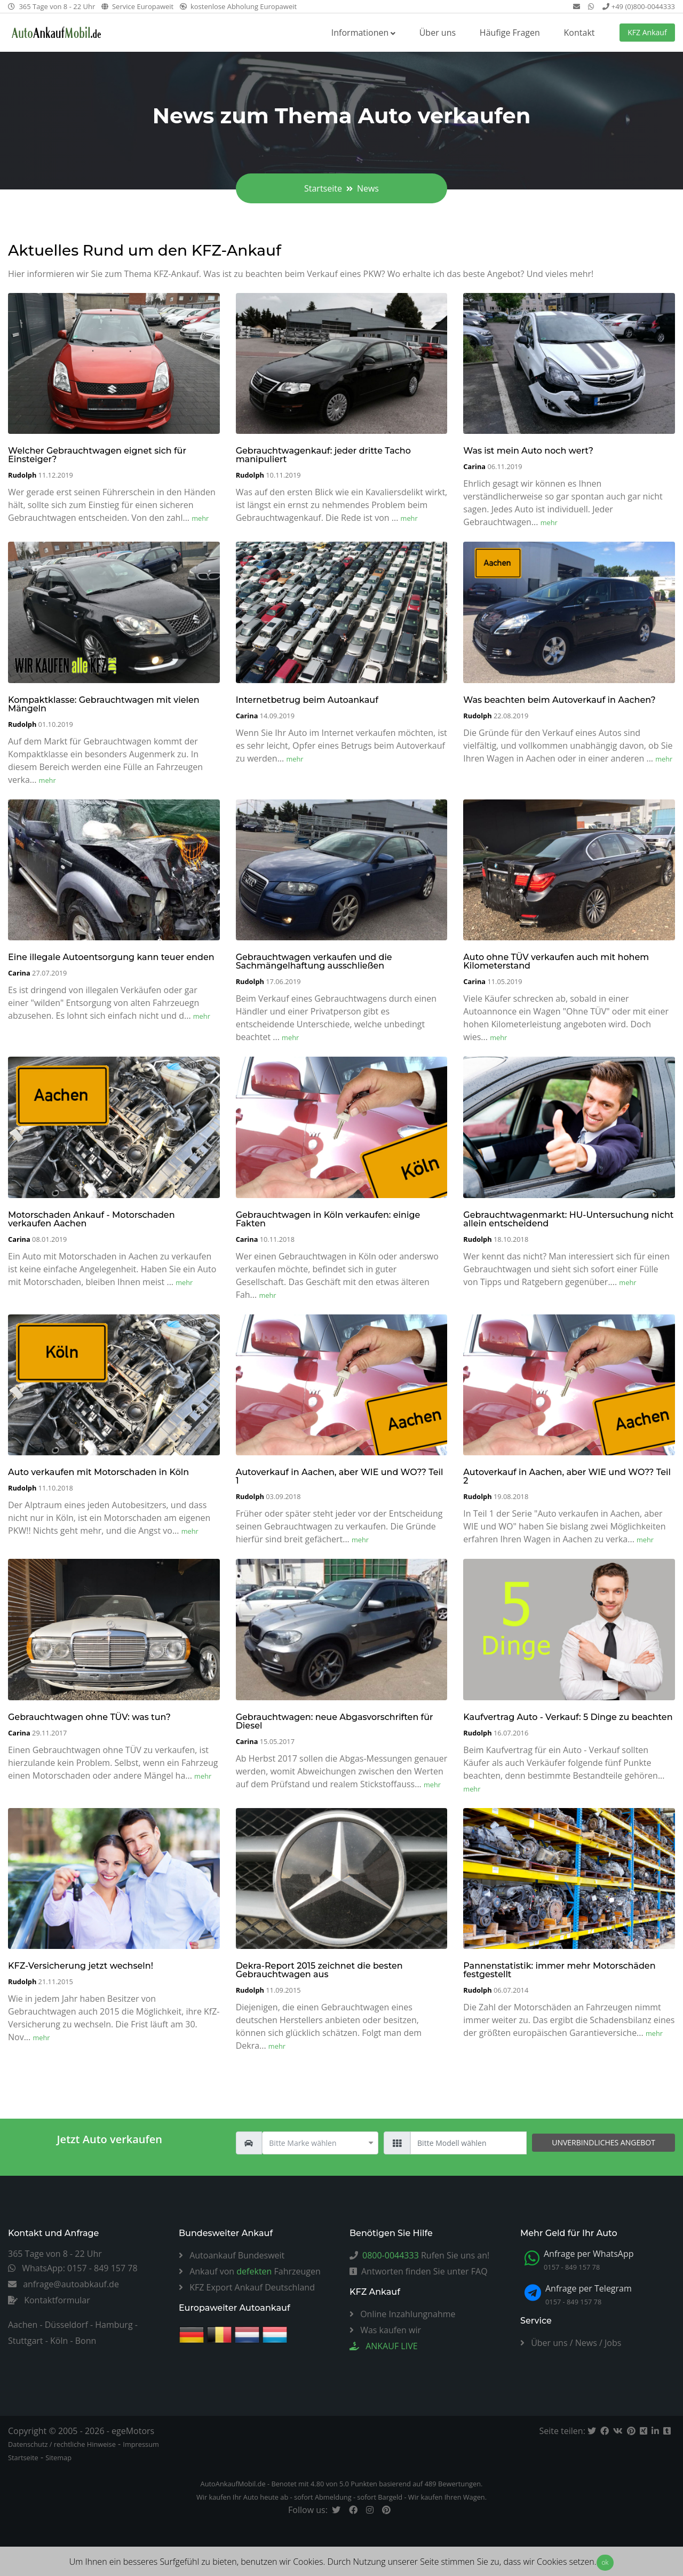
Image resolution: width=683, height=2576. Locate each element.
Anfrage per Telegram (588, 2288)
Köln (59, 2341)
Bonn (86, 2341)
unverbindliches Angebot (603, 2142)
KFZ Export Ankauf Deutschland (247, 2287)
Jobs (613, 2343)
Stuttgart (25, 2341)
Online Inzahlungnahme (403, 2314)
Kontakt (579, 32)
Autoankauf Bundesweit (231, 2255)
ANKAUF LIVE (384, 2346)
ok (605, 2562)
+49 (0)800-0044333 (638, 6)
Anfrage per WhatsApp (589, 2254)
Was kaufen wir (385, 2330)
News (586, 2343)
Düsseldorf (66, 2325)
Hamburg (113, 2325)
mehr (200, 518)
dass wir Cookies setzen (548, 2561)
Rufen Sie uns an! (419, 2255)
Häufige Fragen (510, 32)
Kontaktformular (49, 2300)
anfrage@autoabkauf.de (63, 2284)
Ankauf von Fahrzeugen (250, 2271)
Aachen (22, 2325)
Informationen (360, 32)
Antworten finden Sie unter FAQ (419, 2271)
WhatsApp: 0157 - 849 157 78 (73, 2268)
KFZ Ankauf (647, 32)
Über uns (437, 32)
